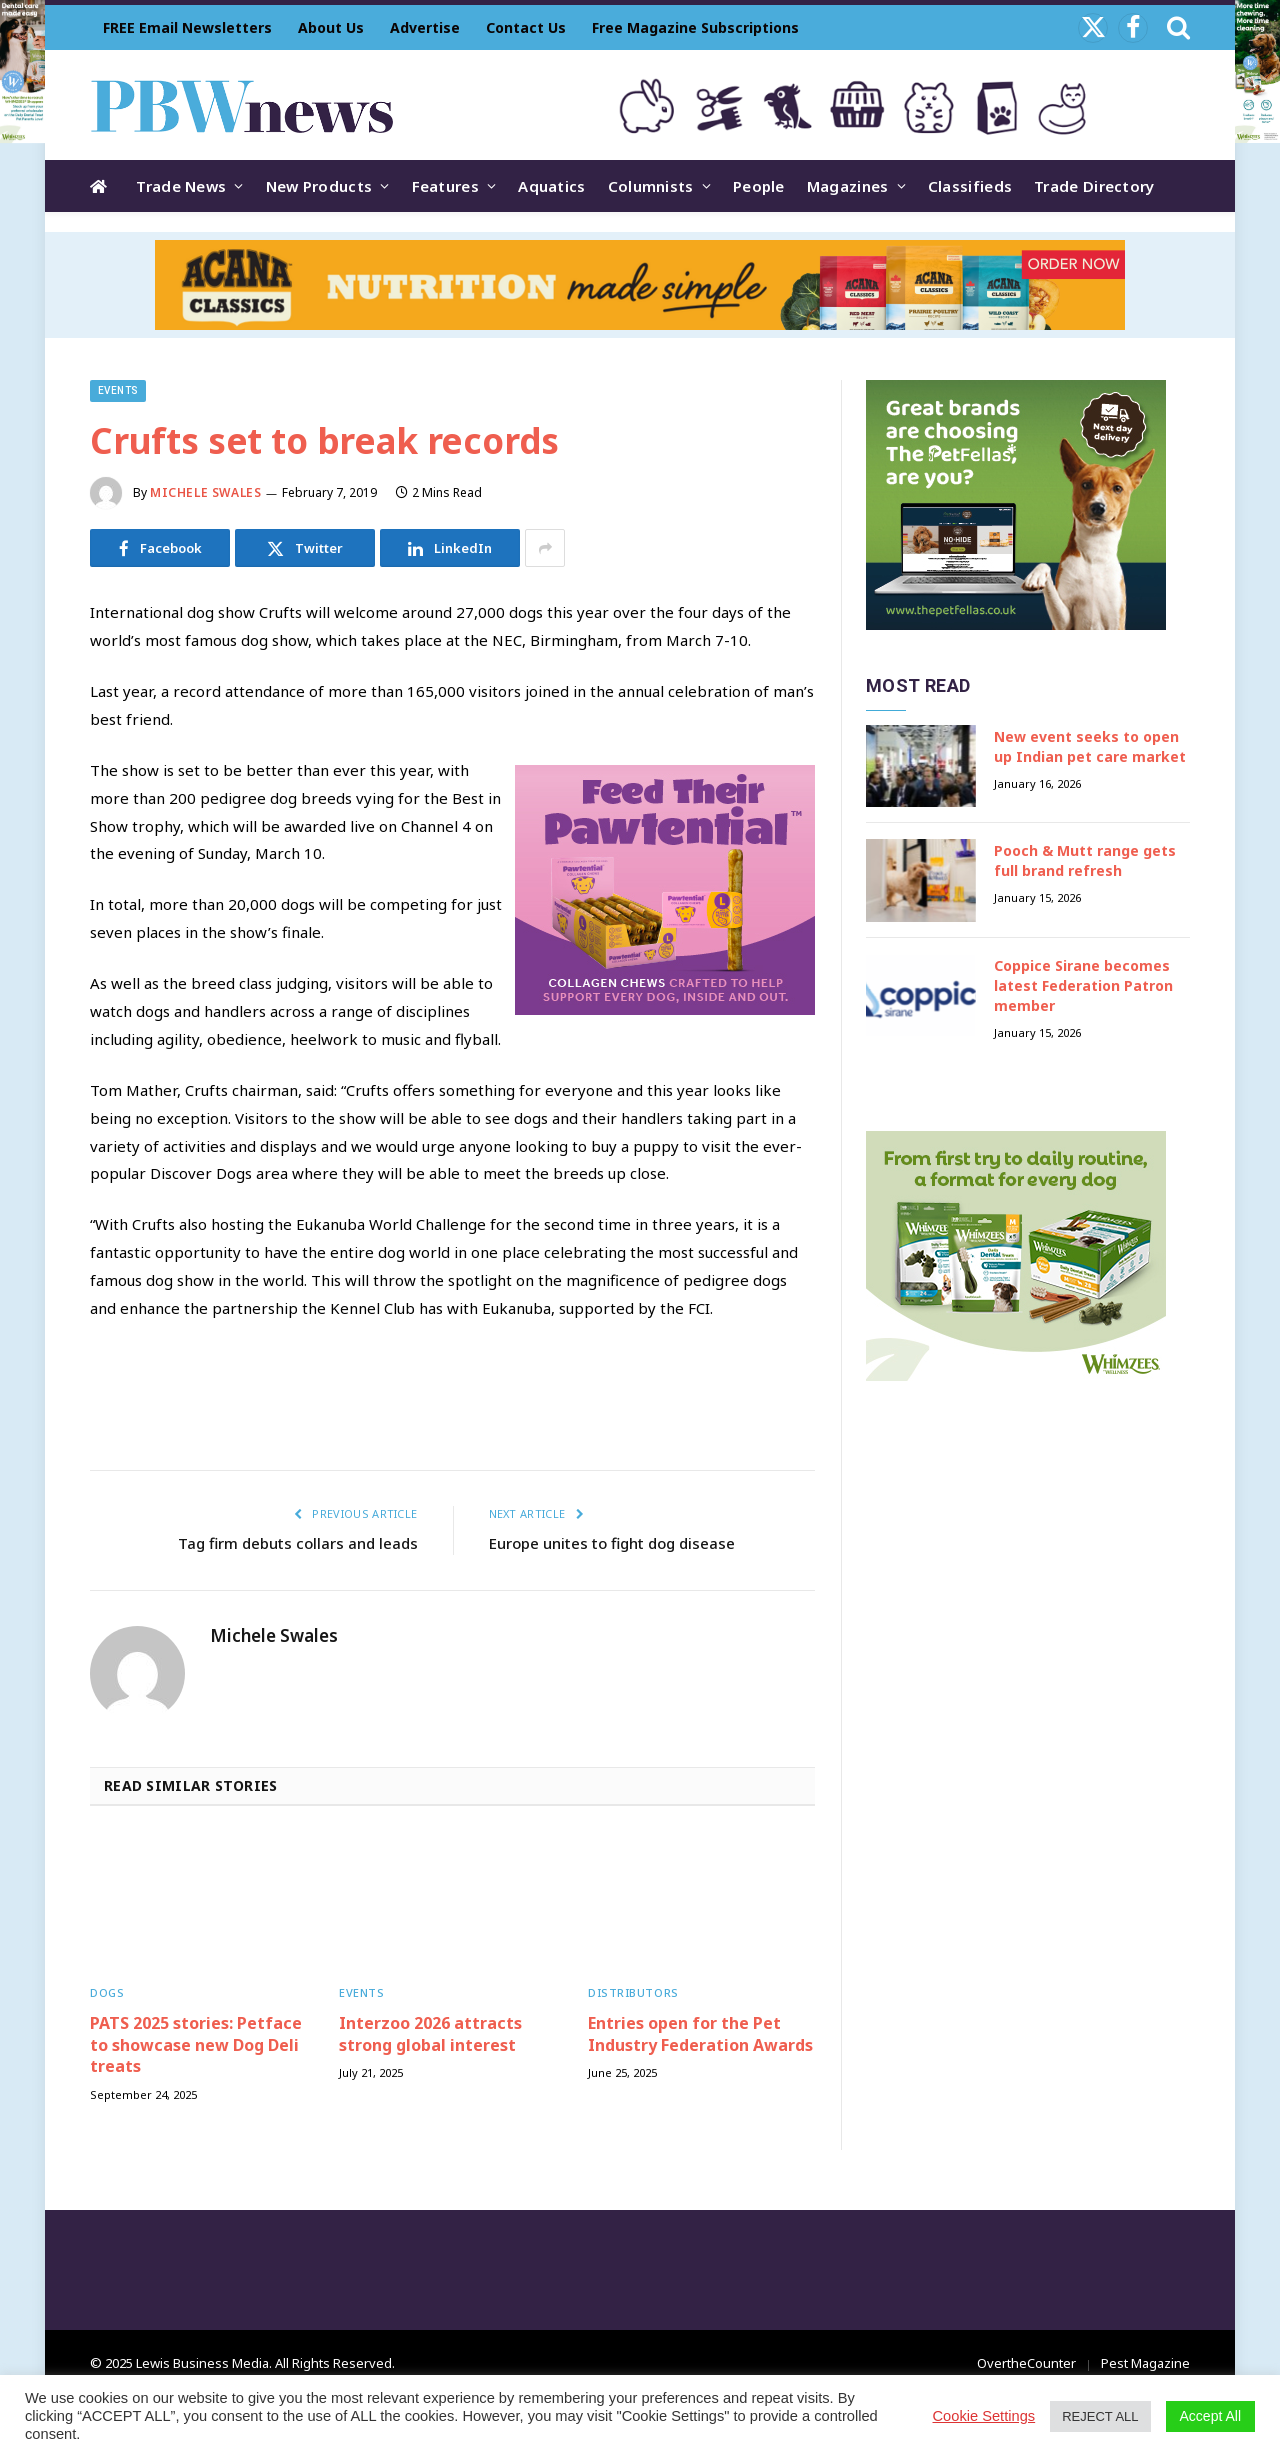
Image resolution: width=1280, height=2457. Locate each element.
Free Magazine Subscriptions (695, 27)
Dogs (107, 1992)
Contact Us (526, 27)
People (759, 186)
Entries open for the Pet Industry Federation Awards (700, 2034)
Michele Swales (205, 492)
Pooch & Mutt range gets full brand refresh (1085, 860)
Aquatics (551, 186)
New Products (319, 186)
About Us (331, 27)
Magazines (848, 186)
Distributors (633, 1992)
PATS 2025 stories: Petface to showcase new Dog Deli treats (196, 2045)
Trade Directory (1094, 186)
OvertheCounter (1026, 2363)
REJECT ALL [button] (1100, 2416)
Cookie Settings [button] (984, 2416)
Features (445, 186)
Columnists (651, 186)
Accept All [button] (1210, 2416)
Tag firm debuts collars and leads (298, 1543)
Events (118, 390)
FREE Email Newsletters (187, 27)
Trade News (181, 186)
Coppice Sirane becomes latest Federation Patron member (1083, 985)
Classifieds (970, 186)
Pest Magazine (1145, 2363)
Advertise (425, 27)
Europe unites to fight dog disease (612, 1543)
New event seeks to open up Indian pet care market (1090, 746)
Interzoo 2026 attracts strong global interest (430, 2034)
